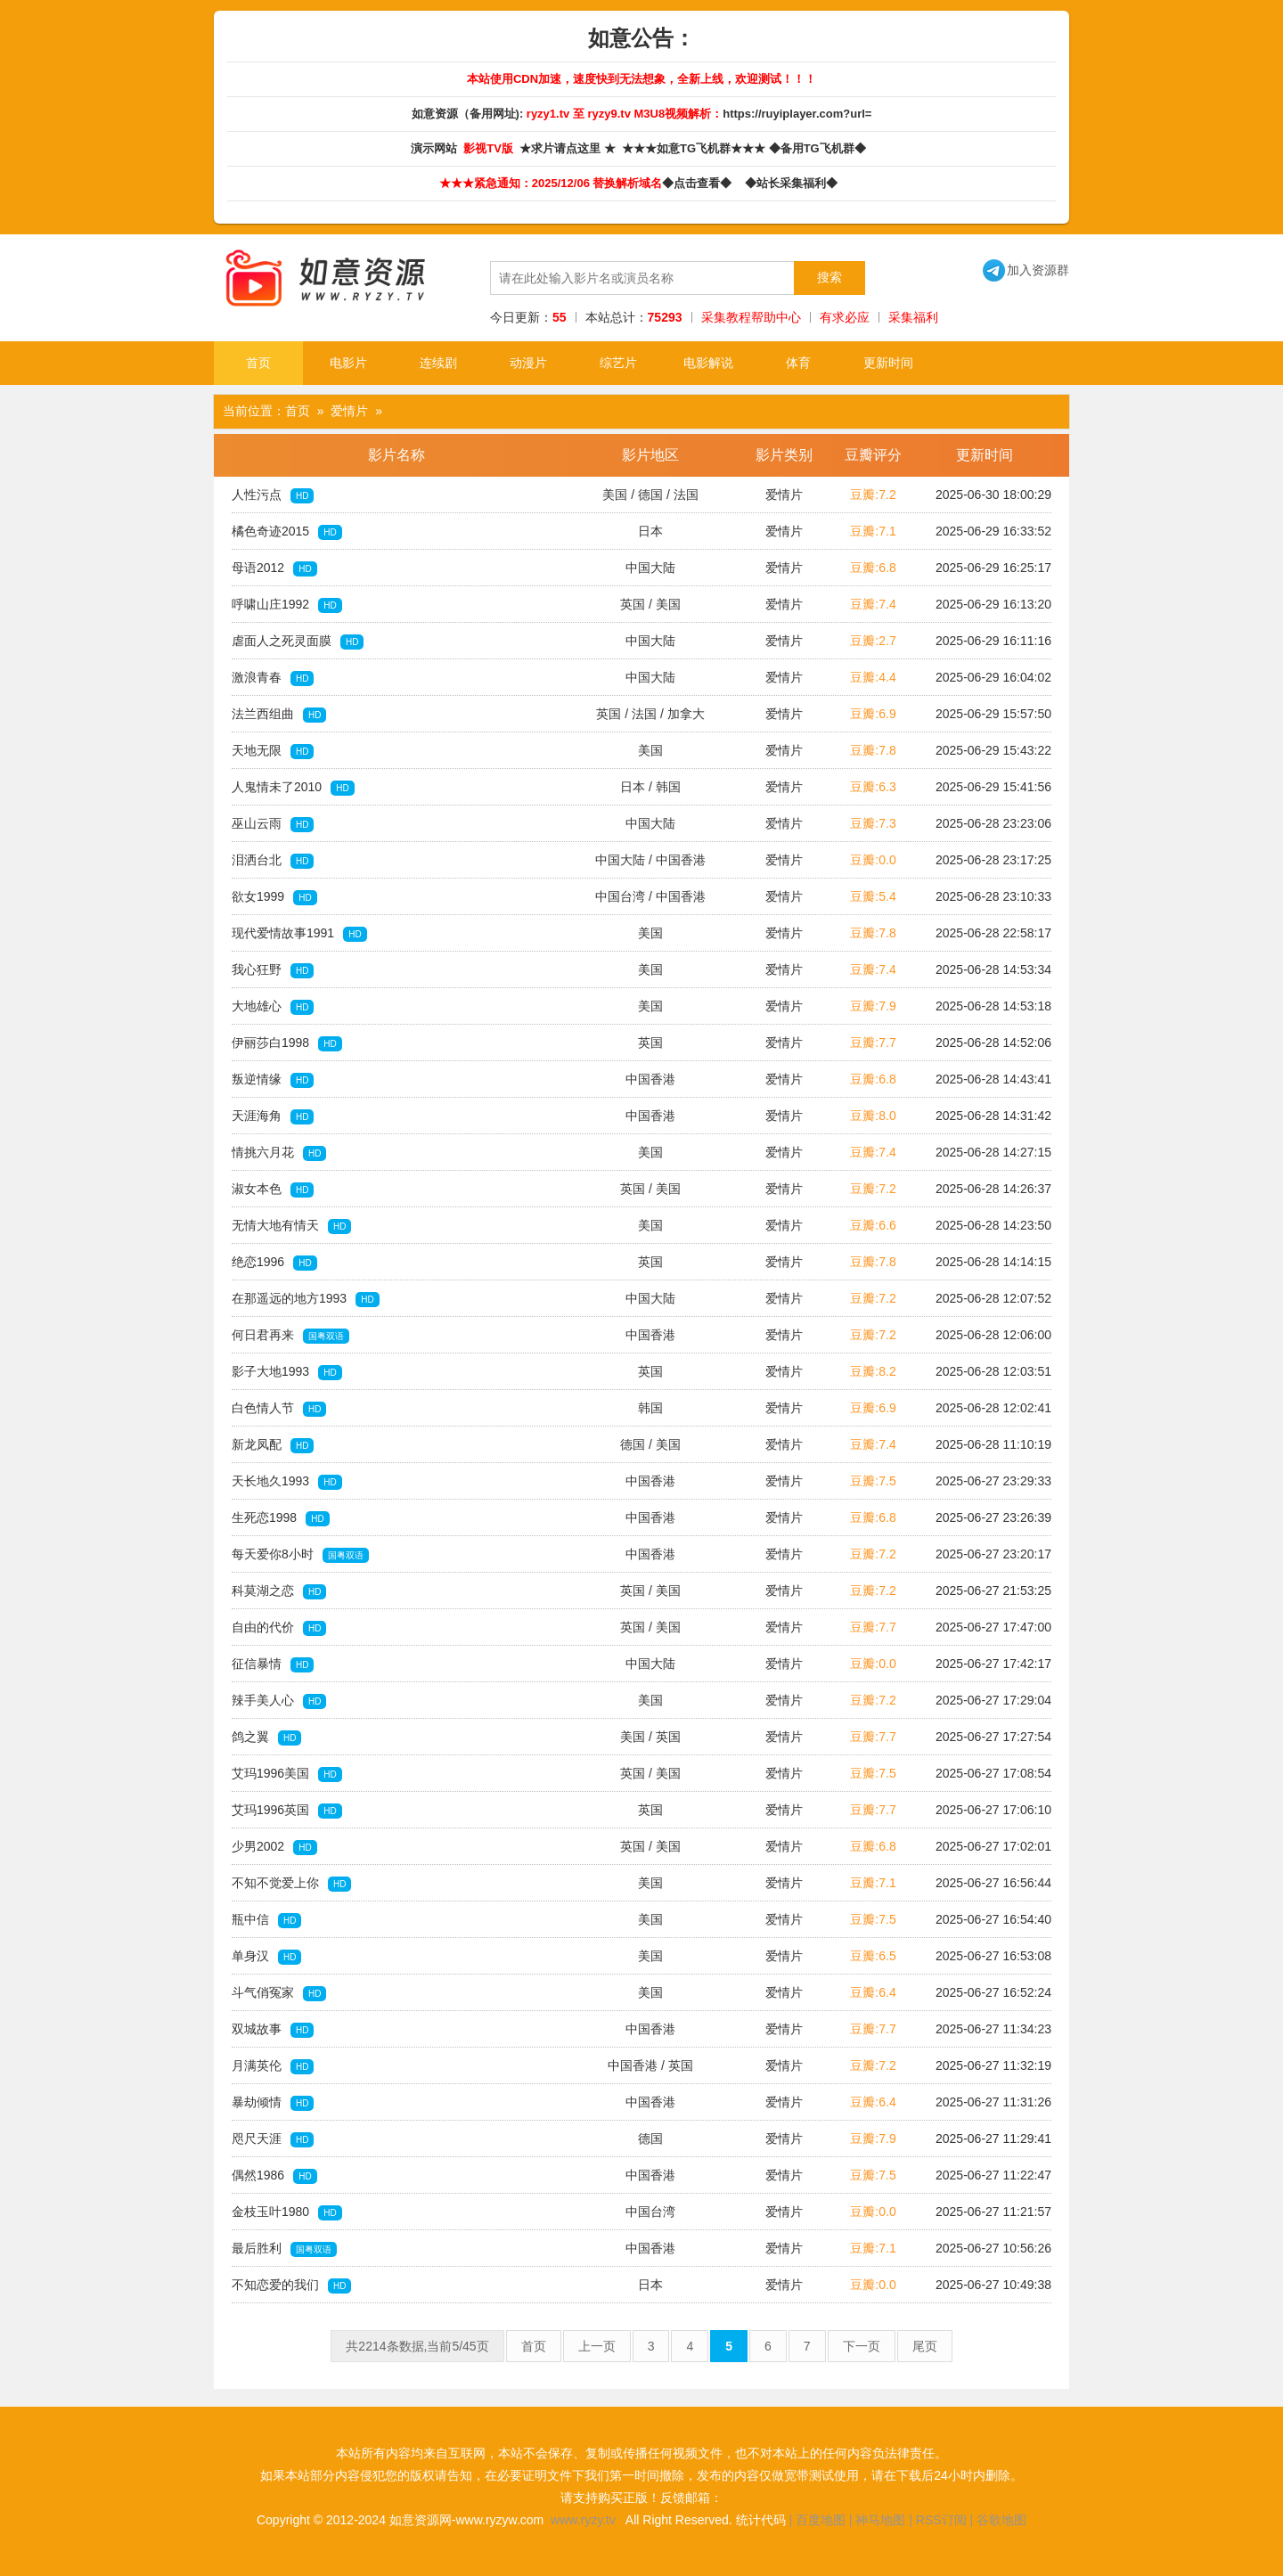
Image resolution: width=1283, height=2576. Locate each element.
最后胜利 (284, 2249)
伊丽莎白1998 (287, 1043)
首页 (258, 363)
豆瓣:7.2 (872, 494)
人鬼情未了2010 (293, 788)
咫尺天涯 (273, 2139)
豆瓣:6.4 (872, 1992)
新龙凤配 (273, 1445)
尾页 (924, 2346)
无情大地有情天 (291, 1226)
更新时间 (888, 363)
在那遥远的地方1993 (306, 1299)
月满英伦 (273, 2066)
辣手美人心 (279, 1701)
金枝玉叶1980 (287, 2212)
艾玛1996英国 (287, 1811)
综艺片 (618, 363)
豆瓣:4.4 (872, 677)
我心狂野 (273, 970)
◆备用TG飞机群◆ (820, 148)
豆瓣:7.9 (872, 1006)
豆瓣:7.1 (872, 531)
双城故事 (273, 2030)
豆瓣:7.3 (872, 823)
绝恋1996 (274, 1263)
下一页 (861, 2346)
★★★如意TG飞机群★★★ (695, 148)
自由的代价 (279, 1628)
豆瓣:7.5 (872, 1481)
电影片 (348, 363)
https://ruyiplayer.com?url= (797, 113)
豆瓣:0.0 (872, 860)
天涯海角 (273, 1116)
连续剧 (438, 363)
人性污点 (273, 495)
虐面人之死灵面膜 (298, 642)
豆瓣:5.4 (872, 896)
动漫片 (528, 363)
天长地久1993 (287, 1482)
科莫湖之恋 (279, 1591)
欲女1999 (274, 897)
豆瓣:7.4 (872, 604)
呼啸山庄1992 (287, 605)
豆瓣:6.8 (872, 567)
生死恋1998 (281, 1518)
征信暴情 (273, 1664)
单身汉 (266, 1957)
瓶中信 (266, 1920)
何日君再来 (290, 1336)
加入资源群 (1026, 270)
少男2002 (274, 1847)
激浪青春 (273, 678)
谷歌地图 (1001, 2520)
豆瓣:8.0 (872, 1115)
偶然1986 (274, 2176)
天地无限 (273, 751)
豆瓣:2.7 (872, 641)
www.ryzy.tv (583, 2520)
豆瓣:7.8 (872, 750)
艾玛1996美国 (287, 1774)
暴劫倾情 (273, 2103)
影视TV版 (489, 148)
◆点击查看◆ (700, 183)
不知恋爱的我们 (291, 2286)
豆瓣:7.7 (872, 1042)
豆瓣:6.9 (872, 714)
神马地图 (880, 2520)
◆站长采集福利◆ (794, 183)
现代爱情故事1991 (299, 934)
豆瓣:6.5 (872, 1956)
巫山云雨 (273, 824)
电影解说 (708, 363)
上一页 (597, 2346)
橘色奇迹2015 (287, 532)
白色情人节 (279, 1409)
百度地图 (821, 2520)
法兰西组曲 (279, 715)
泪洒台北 (273, 861)
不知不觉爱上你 (291, 1884)
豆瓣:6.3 (872, 787)
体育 (798, 363)
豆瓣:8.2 (872, 1371)
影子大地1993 (287, 1372)
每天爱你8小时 (300, 1555)
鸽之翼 (266, 1738)
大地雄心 (273, 1007)
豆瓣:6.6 (872, 1225)
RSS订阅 (941, 2520)
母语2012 (274, 568)
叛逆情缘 (273, 1080)
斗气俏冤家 (279, 1993)
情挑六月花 (279, 1153)
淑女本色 (273, 1190)
